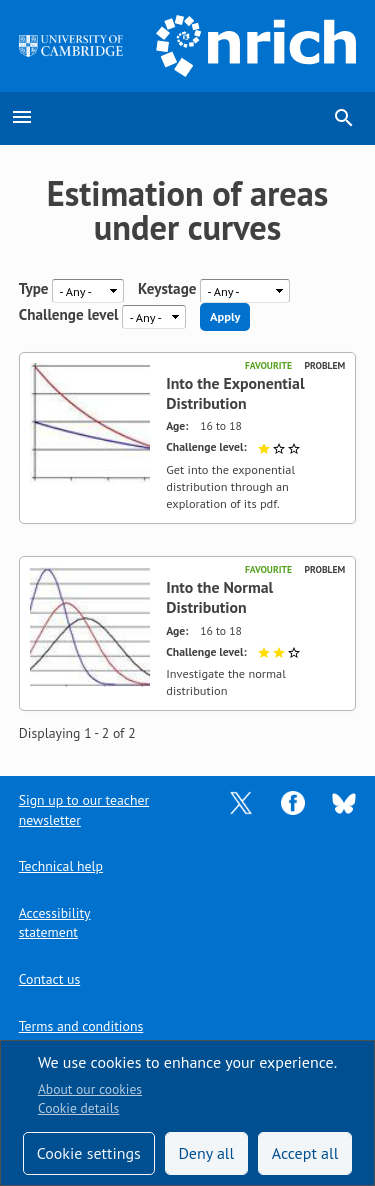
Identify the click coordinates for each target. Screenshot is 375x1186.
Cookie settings (89, 1153)
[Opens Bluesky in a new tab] (344, 802)
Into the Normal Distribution (219, 597)
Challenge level (69, 315)
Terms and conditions (81, 1026)
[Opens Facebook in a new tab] (293, 802)
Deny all (206, 1153)
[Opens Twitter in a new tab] (241, 802)
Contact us (49, 979)
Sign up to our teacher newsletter (84, 809)
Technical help (61, 866)
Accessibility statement (55, 922)
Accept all (305, 1153)
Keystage (167, 289)
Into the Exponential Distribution (235, 393)
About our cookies (90, 1089)
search (344, 118)
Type (34, 289)
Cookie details (78, 1108)
